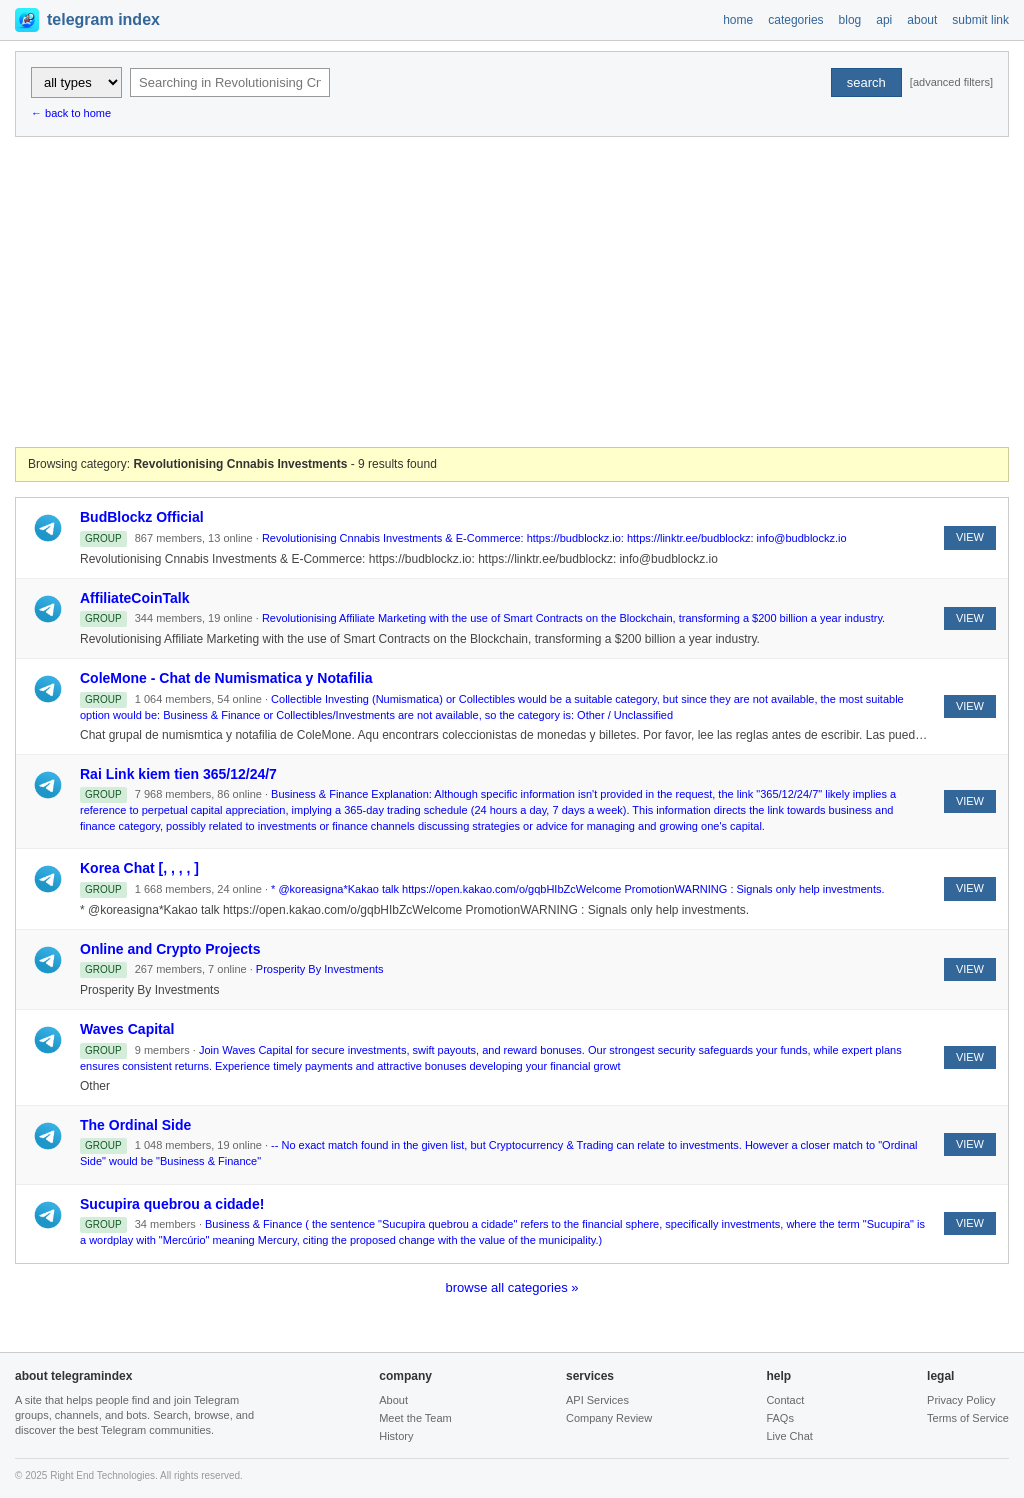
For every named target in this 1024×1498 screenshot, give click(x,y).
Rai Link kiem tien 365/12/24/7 (178, 774)
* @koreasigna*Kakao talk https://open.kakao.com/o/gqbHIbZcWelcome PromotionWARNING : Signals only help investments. (577, 889)
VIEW (970, 537)
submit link (980, 20)
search (866, 82)
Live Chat (789, 1436)
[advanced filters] (951, 82)
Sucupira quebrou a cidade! (172, 1204)
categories (795, 20)
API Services (597, 1400)
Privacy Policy (961, 1400)
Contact (785, 1400)
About (393, 1400)
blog (850, 20)
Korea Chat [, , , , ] (139, 868)
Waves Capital (127, 1029)
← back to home (71, 113)
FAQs (780, 1418)
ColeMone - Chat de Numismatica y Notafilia (226, 678)
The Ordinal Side (135, 1125)
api (884, 20)
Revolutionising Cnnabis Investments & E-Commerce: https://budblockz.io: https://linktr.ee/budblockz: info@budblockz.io (554, 538)
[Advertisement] (512, 292)
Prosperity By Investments (320, 969)
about (922, 20)
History (396, 1436)
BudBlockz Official (142, 517)
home (738, 20)
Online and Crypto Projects (170, 949)
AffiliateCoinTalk (134, 598)
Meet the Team (415, 1418)
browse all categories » (512, 1287)
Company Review (609, 1418)
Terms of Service (968, 1418)
